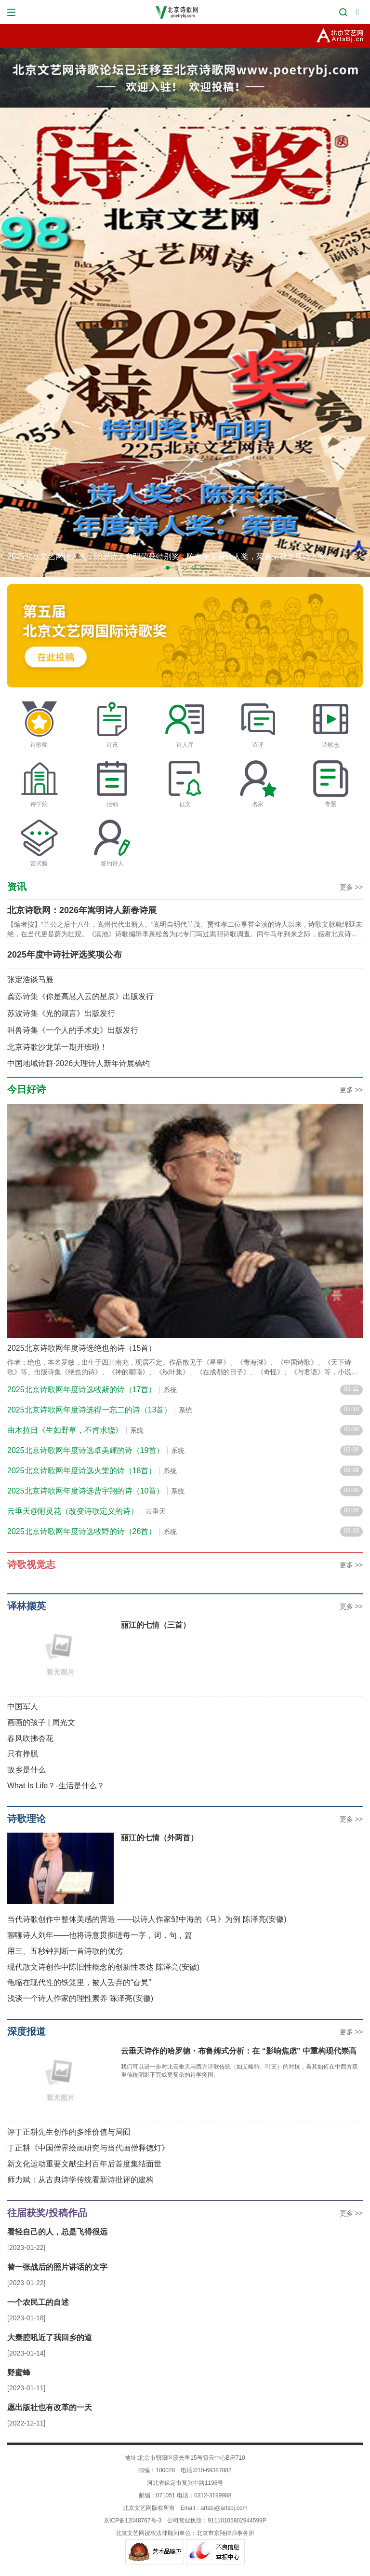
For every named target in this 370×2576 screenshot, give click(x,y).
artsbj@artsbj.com (224, 2508)
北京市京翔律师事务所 (225, 2533)
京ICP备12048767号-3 (132, 2520)
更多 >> (351, 887)
